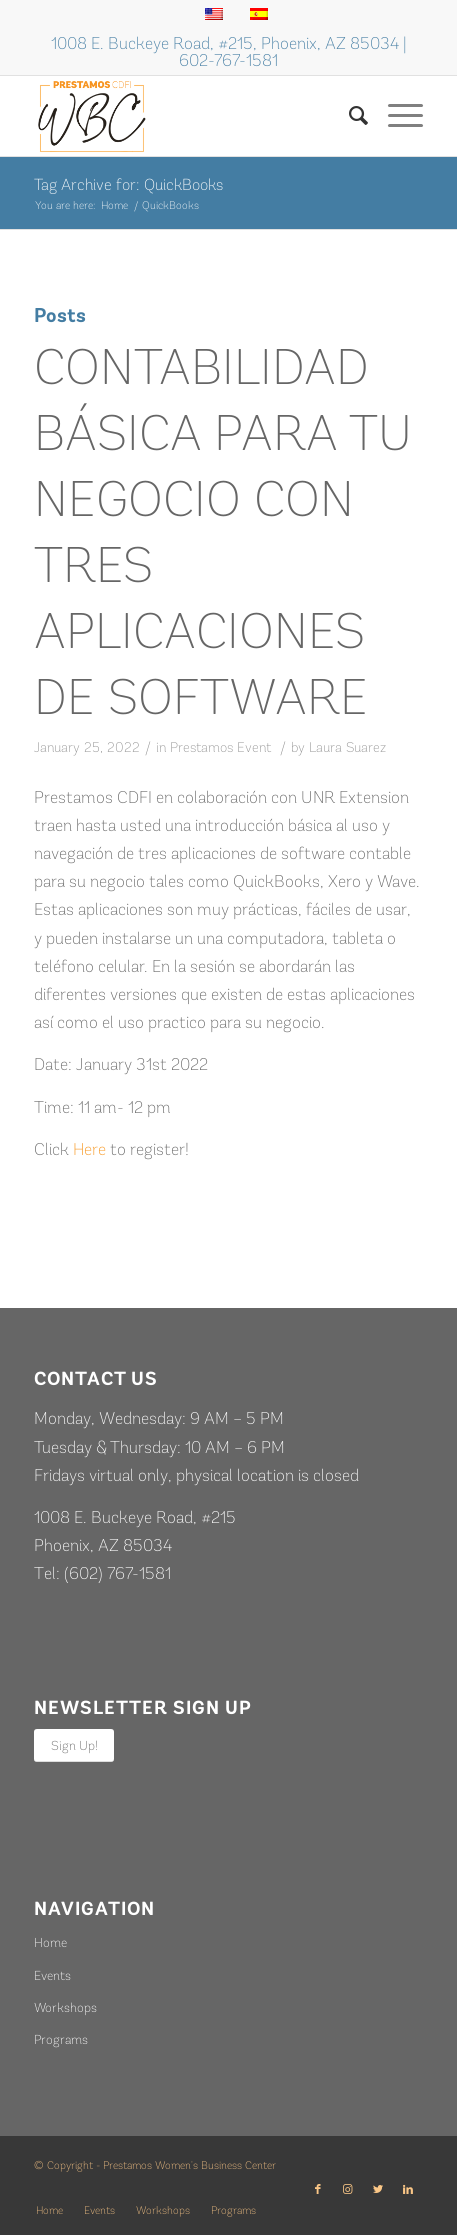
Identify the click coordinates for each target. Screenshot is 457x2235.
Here (89, 1149)
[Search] (348, 116)
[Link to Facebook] (318, 2190)
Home (50, 1942)
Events (52, 1975)
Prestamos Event (220, 747)
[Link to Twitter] (378, 2190)
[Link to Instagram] (348, 2190)
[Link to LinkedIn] (408, 2190)
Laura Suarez (347, 747)
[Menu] (395, 116)
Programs (61, 2039)
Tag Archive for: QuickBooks (128, 184)
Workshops (65, 2007)
